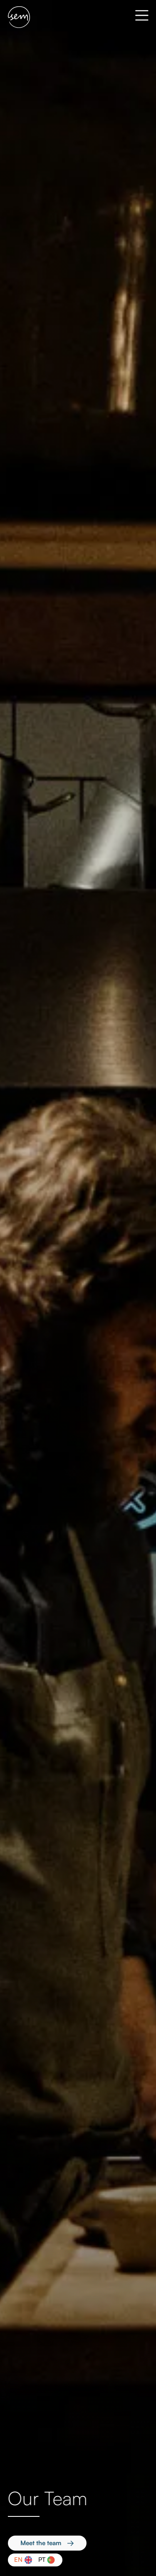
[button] (137, 17)
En (18, 2559)
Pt (41, 2559)
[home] (19, 17)
